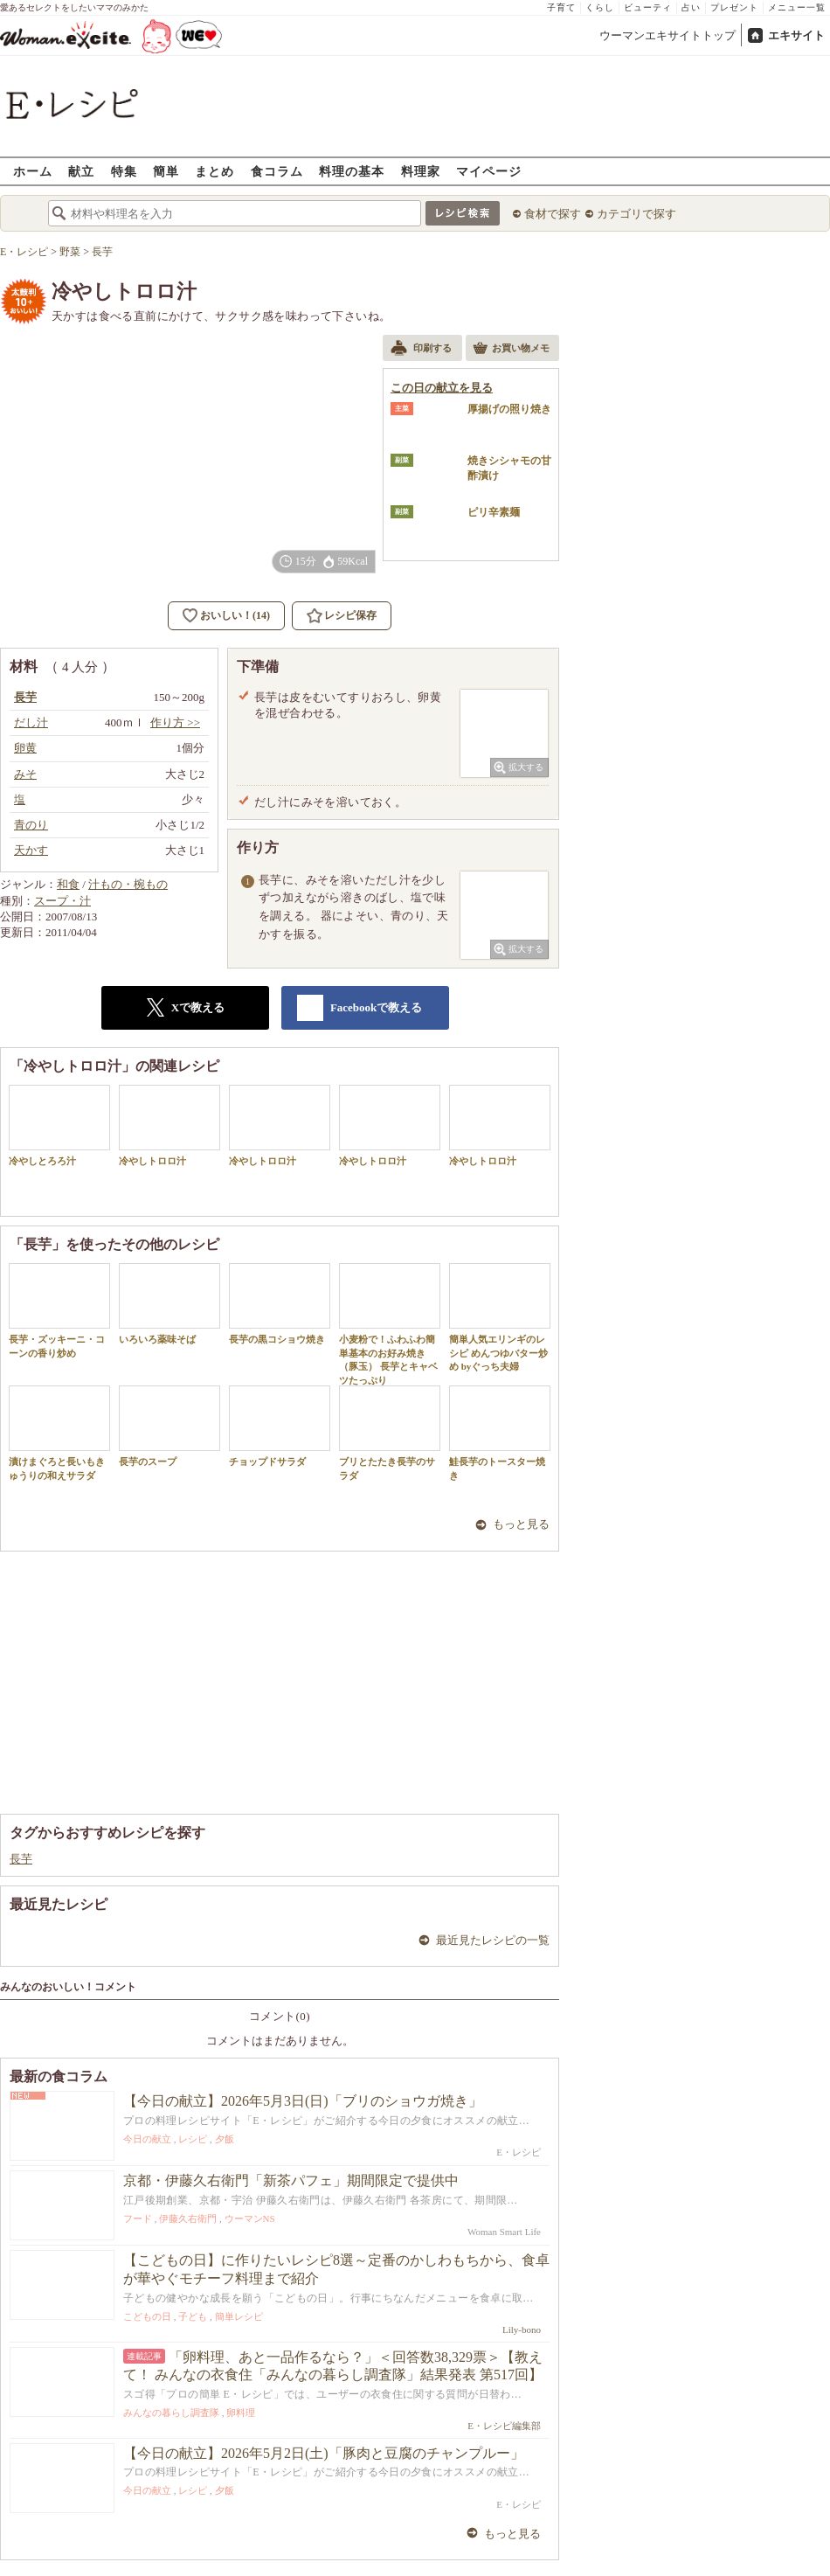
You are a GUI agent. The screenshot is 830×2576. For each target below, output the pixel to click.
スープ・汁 (62, 900)
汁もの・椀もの (128, 884)
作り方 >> (175, 722)
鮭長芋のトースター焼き (499, 1432)
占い (691, 7)
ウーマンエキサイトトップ (667, 35)
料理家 (420, 171)
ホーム (32, 171)
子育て (561, 7)
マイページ (489, 171)
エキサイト (796, 35)
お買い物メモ (511, 349)
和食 (68, 884)
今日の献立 (147, 2139)
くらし (599, 7)
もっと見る (521, 1524)
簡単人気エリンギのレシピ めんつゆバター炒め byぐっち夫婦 (499, 1317)
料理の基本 (351, 171)
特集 (124, 171)
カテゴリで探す (636, 213)
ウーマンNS (250, 2218)
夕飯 (224, 2139)
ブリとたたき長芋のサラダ (389, 1432)
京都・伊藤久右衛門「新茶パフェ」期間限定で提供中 (291, 2180)
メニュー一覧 (797, 7)
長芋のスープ (169, 1426)
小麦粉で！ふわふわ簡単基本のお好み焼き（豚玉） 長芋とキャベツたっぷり (389, 1324)
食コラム (277, 171)
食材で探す (552, 213)
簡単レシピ (239, 2316)
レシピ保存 (350, 615)
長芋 (21, 1858)
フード (137, 2218)
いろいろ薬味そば (169, 1303)
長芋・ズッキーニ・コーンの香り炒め (59, 1310)
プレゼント (734, 7)
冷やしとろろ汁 (59, 1125)
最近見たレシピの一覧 (493, 1940)
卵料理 (240, 2412)
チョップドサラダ (279, 1426)
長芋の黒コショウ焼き (279, 1303)
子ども (192, 2316)
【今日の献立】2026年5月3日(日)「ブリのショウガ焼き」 (302, 2100)
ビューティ (648, 7)
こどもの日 (147, 2316)
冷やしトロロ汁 (169, 1125)
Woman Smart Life (504, 2231)
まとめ (214, 171)
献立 (81, 171)
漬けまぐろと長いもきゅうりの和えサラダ (59, 1432)
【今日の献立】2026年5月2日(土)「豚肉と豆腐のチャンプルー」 (323, 2453)
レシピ (192, 2139)
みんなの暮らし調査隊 (171, 2412)
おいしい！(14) (235, 615)
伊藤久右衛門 (188, 2218)
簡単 (166, 171)
